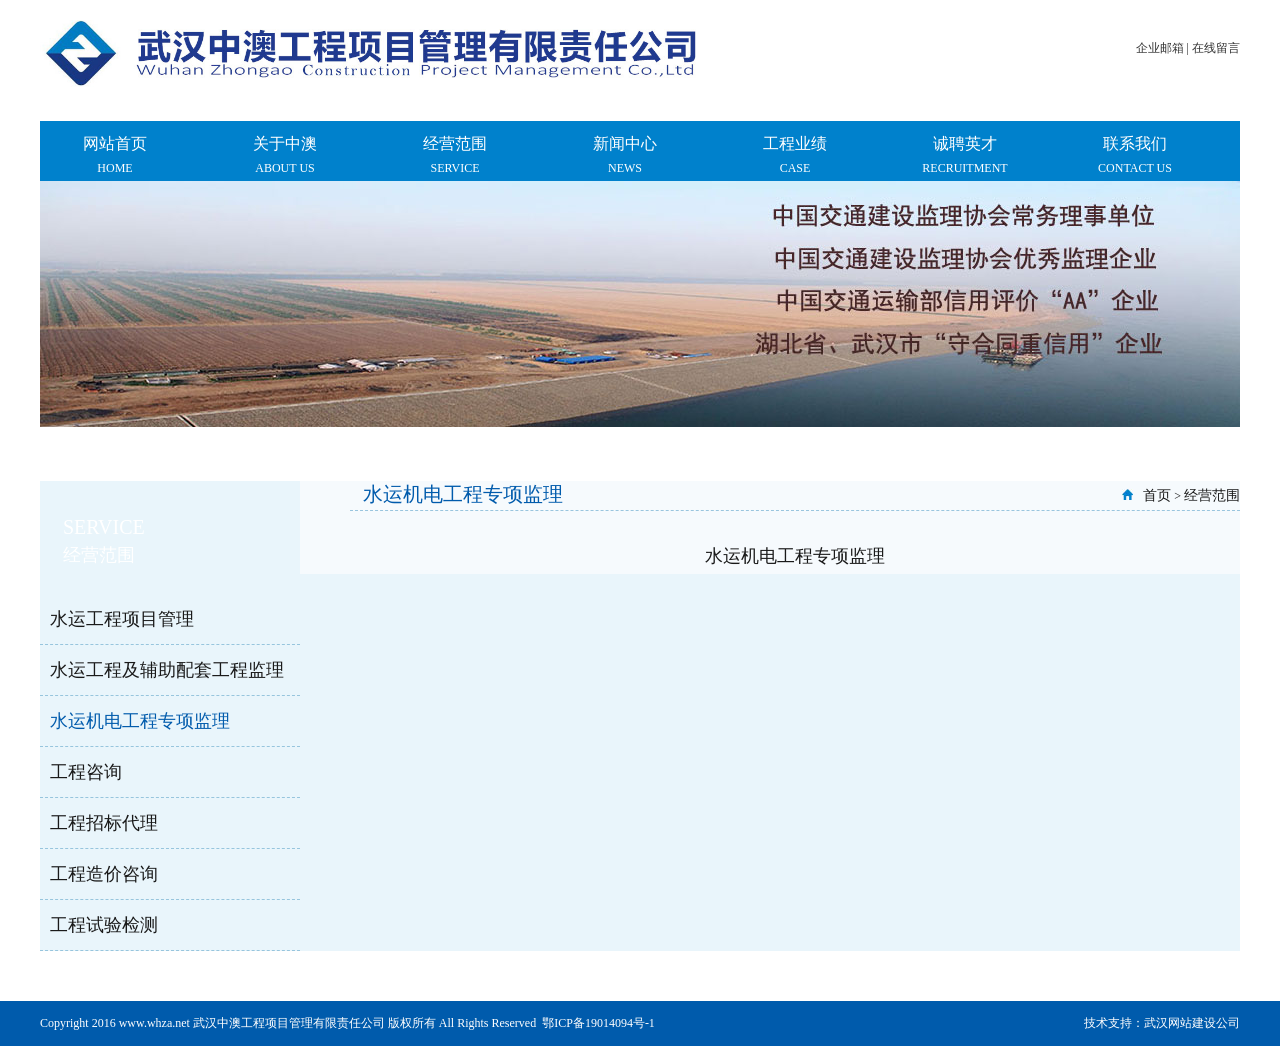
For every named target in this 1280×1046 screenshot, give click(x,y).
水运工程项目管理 (122, 619)
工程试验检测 (104, 925)
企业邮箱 (1160, 48)
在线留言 (1216, 48)
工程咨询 (86, 772)
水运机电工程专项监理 (140, 721)
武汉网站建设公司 (1192, 1023)
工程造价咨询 (104, 874)
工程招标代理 (104, 823)
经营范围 (1212, 495)
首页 (1157, 495)
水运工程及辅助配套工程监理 (167, 670)
